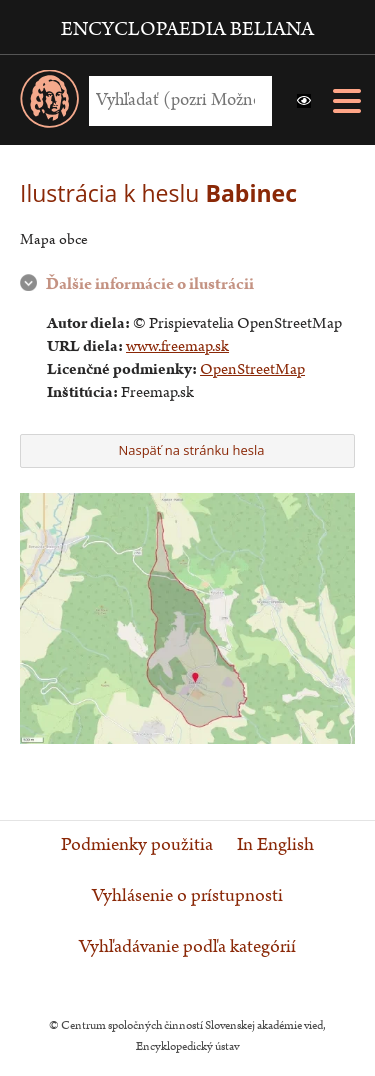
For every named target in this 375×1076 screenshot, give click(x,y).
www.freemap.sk (177, 346)
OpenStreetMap (252, 369)
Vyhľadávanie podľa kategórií (187, 947)
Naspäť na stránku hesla (185, 450)
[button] (304, 101)
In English (275, 845)
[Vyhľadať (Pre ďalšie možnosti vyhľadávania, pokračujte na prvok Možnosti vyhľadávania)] (175, 100)
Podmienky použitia (137, 845)
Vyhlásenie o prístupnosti (187, 896)
